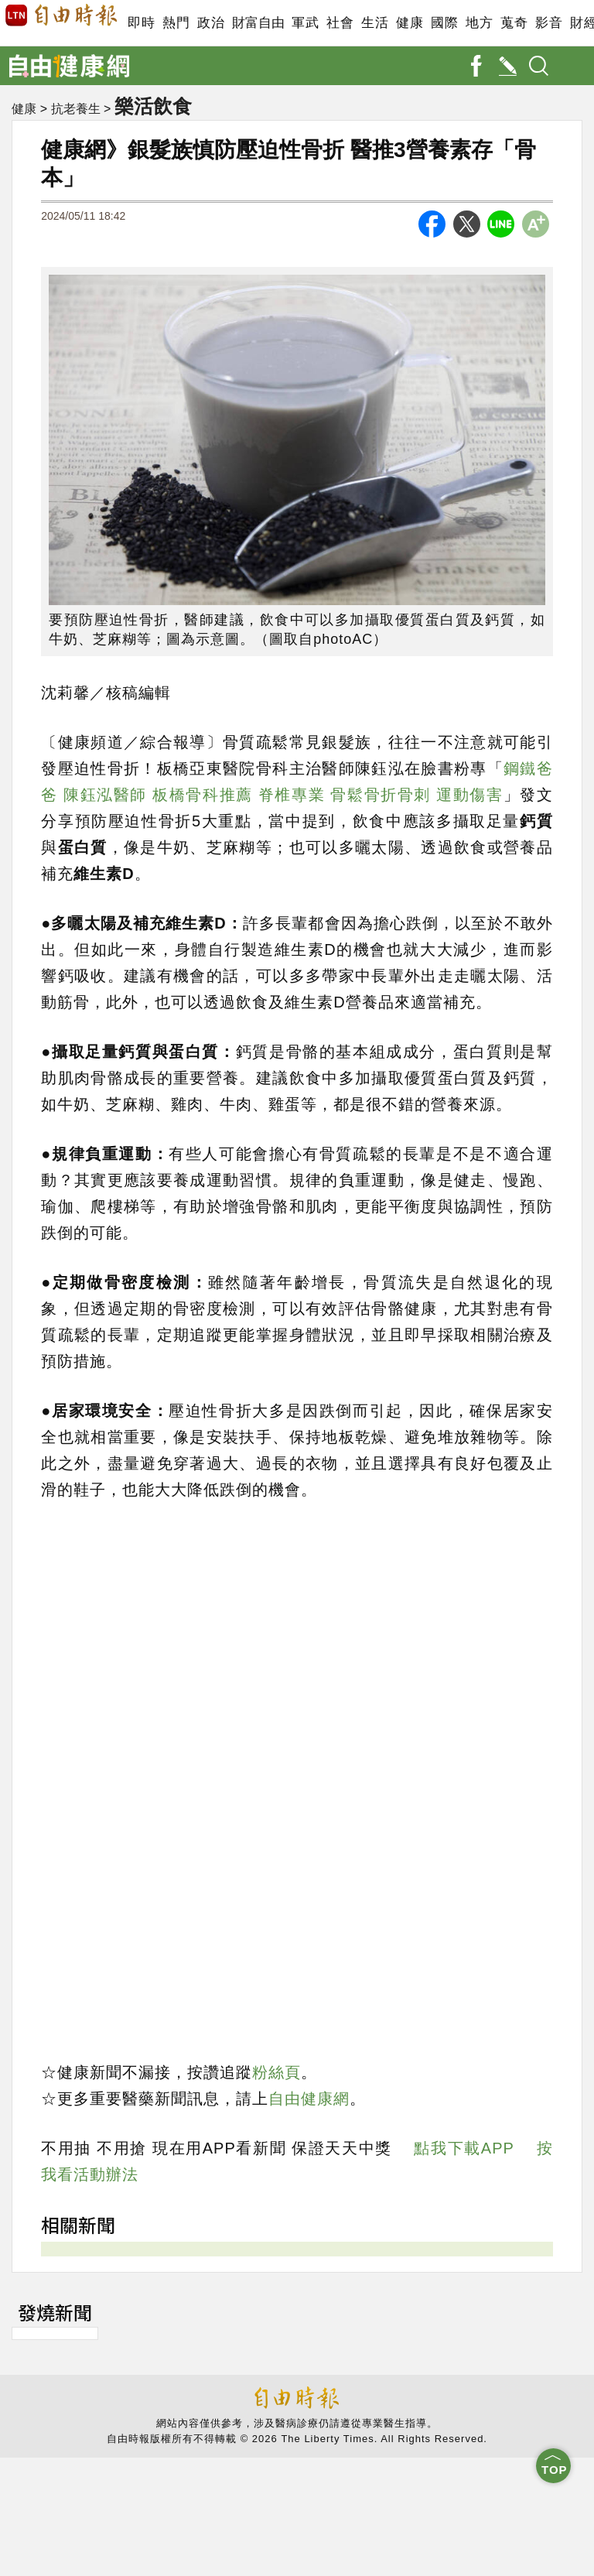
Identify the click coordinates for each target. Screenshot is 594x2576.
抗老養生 (76, 108)
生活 (374, 22)
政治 (210, 22)
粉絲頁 (276, 2072)
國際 (444, 22)
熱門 (175, 22)
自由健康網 (309, 2098)
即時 (141, 22)
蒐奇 (513, 22)
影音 (548, 22)
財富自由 (258, 22)
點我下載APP (464, 2148)
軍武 (305, 22)
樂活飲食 (153, 106)
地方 (479, 22)
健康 (409, 22)
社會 (339, 22)
